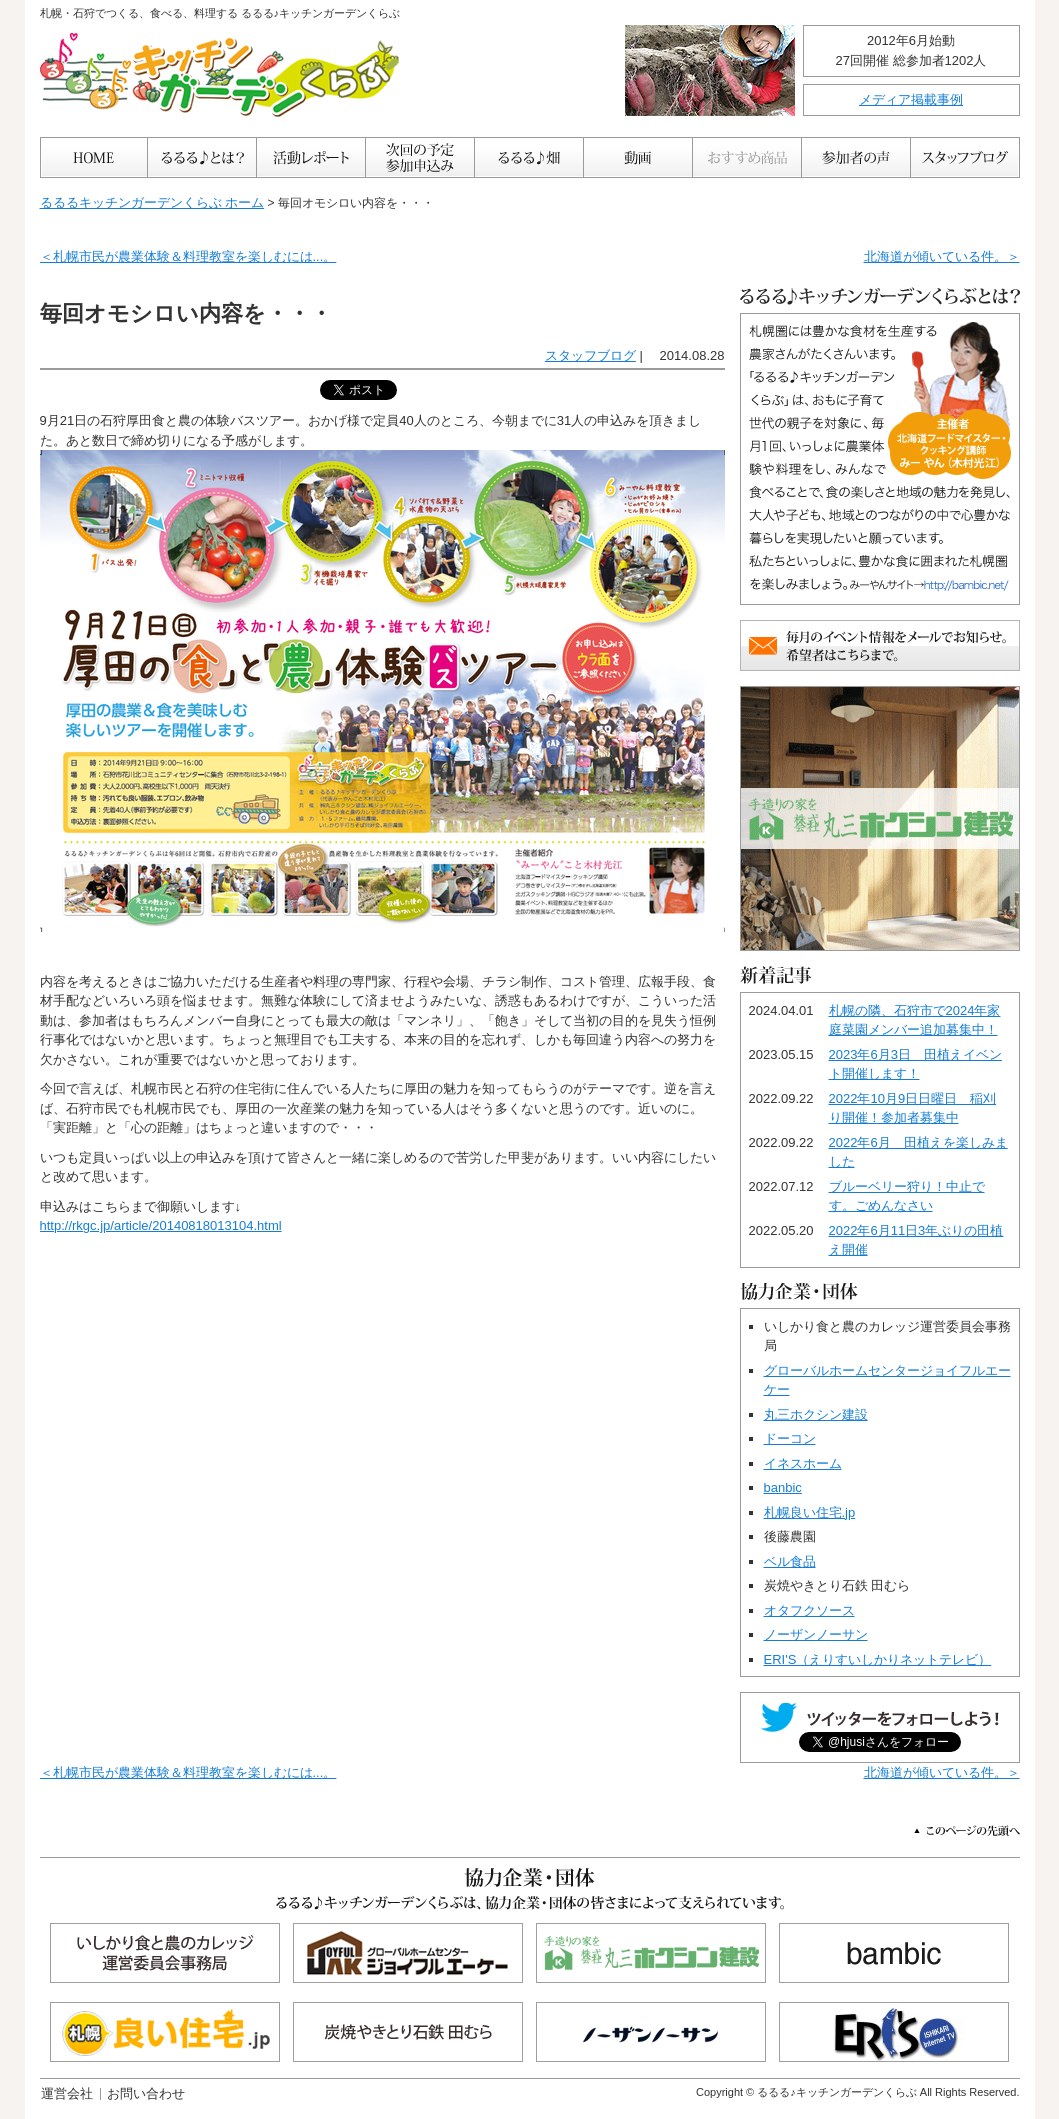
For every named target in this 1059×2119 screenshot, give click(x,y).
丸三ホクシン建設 (816, 1414)
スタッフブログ (590, 355)
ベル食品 (790, 1561)
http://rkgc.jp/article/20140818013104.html (161, 1225)
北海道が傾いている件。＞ (942, 256)
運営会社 (67, 2093)
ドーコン (790, 1438)
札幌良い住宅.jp (810, 1512)
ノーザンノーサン (816, 1634)
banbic (783, 1487)
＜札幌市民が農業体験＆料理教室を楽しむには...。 (188, 256)
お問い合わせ (146, 2093)
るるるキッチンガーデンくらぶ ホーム (152, 202)
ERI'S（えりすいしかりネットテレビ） (878, 1659)
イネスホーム (803, 1463)
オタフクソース (809, 1610)
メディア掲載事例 (911, 99)
